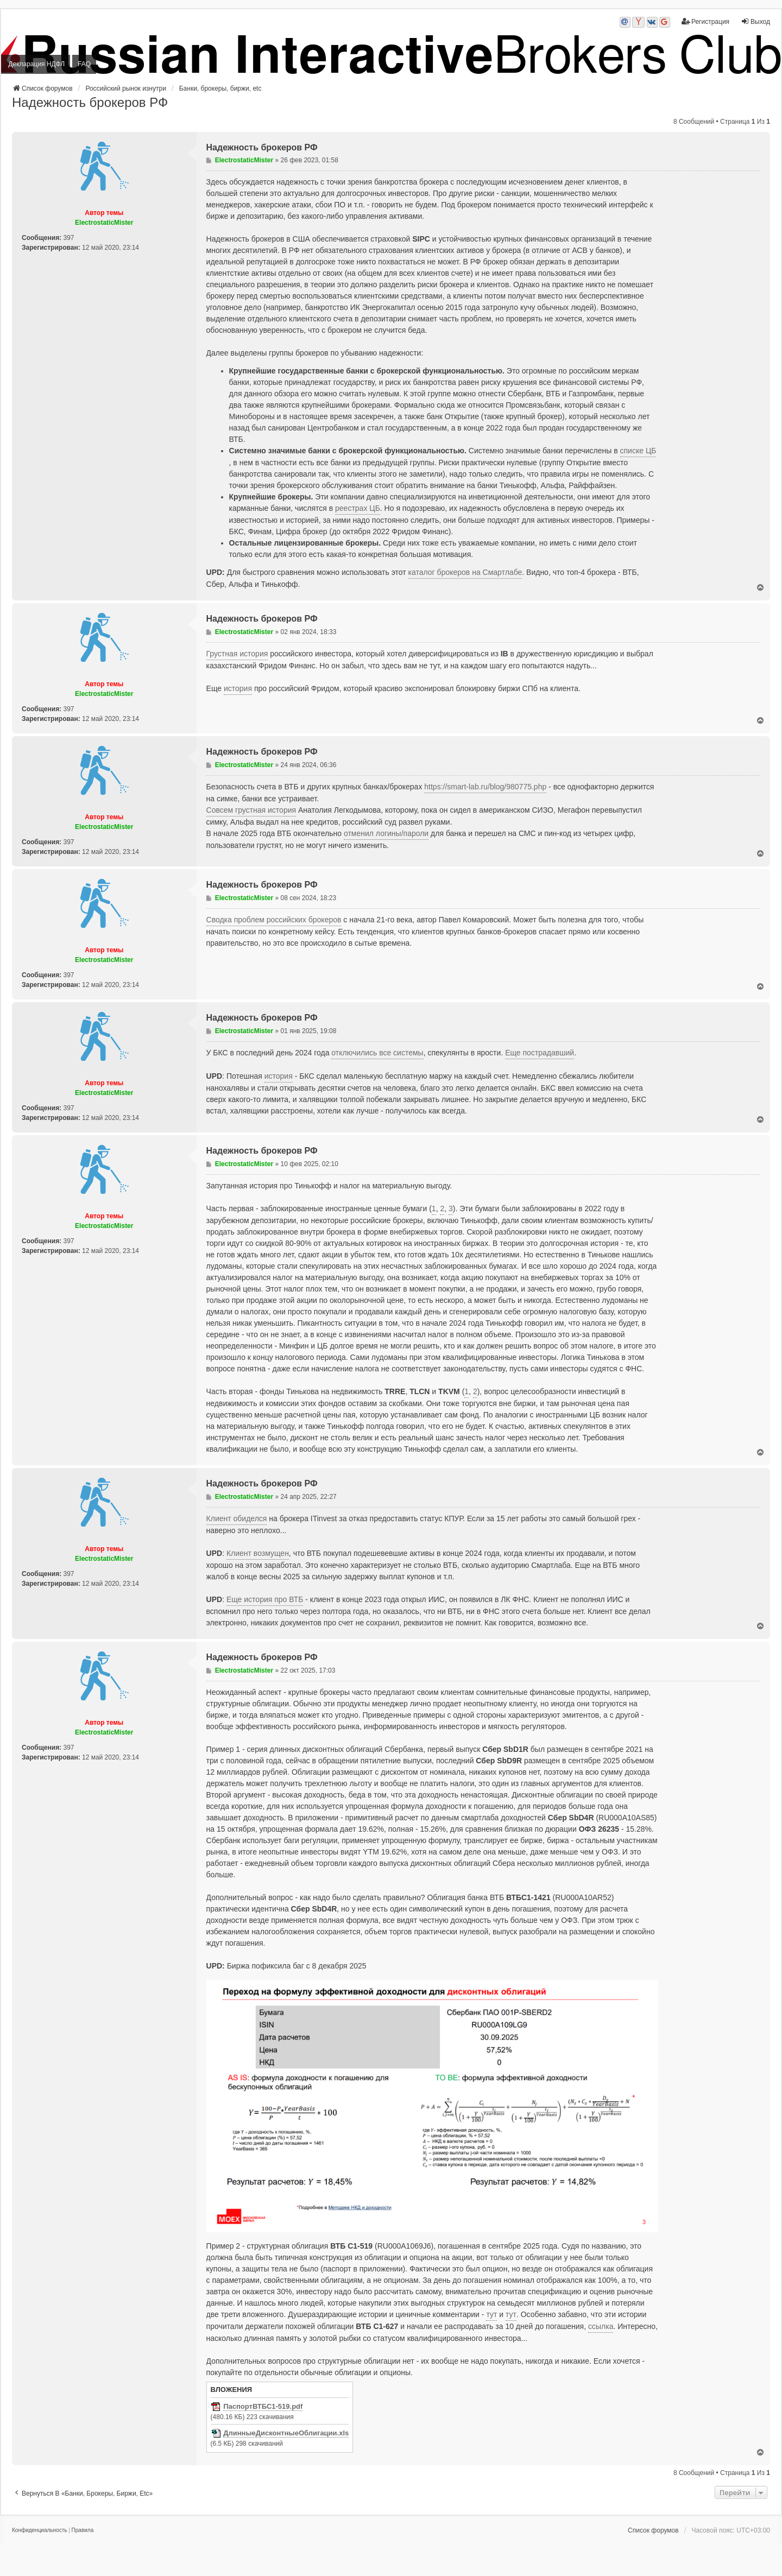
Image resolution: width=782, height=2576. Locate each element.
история (238, 688)
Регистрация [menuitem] (705, 21)
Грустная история (237, 653)
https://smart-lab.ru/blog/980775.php (485, 786)
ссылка (600, 2326)
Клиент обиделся (236, 1518)
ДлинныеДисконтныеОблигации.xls (286, 2433)
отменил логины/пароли (386, 833)
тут (491, 2314)
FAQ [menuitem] (84, 64)
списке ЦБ (638, 450)
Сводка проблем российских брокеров (274, 919)
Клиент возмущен (257, 1553)
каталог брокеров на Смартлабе (465, 572)
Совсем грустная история (251, 810)
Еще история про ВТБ (265, 1599)
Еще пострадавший (539, 1052)
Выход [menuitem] (755, 21)
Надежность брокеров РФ (90, 102)
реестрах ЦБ (357, 508)
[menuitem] (39, 2530)
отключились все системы (377, 1052)
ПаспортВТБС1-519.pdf (262, 2406)
